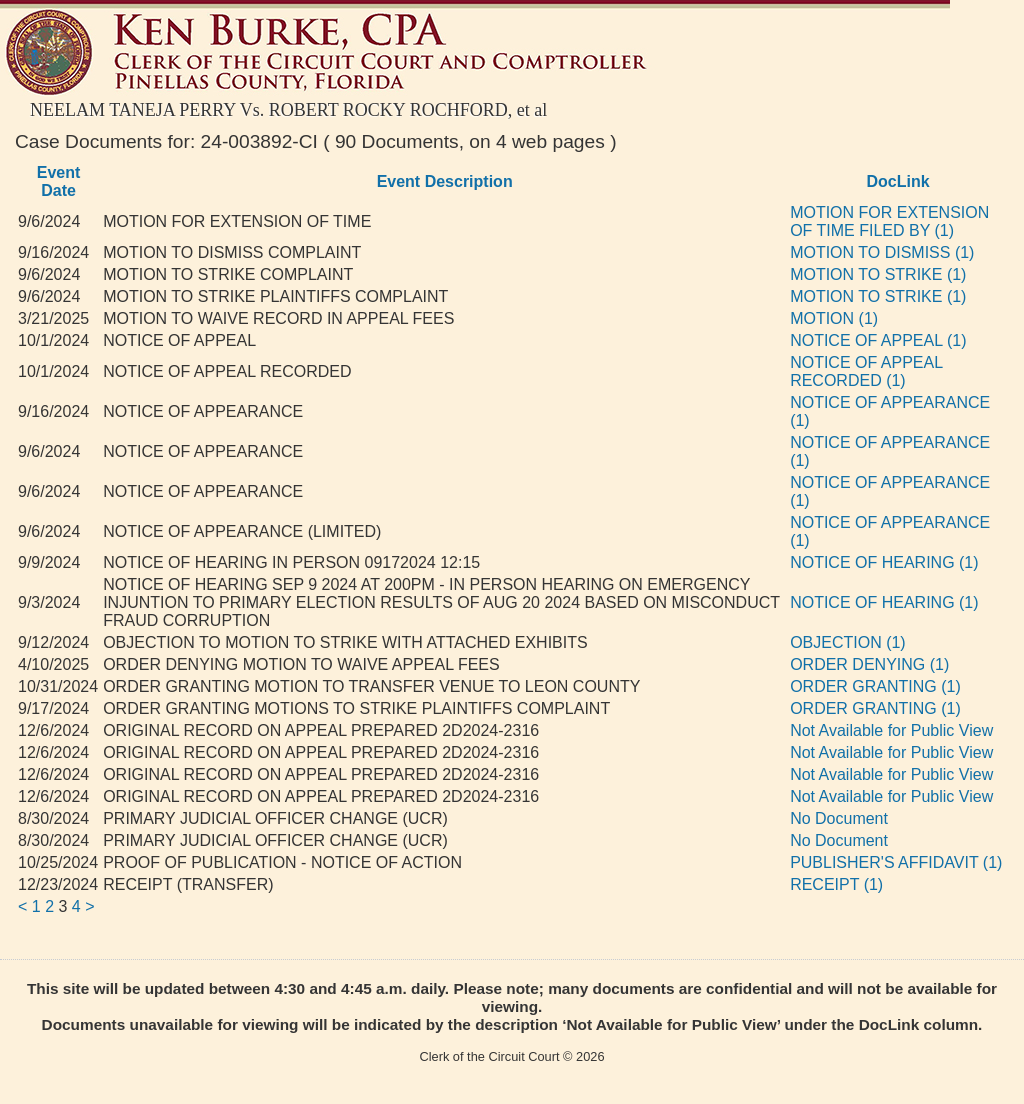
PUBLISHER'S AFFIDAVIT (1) (896, 862)
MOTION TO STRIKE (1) (878, 274)
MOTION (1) (834, 318)
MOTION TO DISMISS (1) (882, 252)
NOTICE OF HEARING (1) (884, 562)
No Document (839, 818)
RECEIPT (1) (836, 884)
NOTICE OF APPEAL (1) (878, 340)
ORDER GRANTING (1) (875, 686)
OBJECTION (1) (848, 642)
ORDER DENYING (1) (869, 664)
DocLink (898, 181)
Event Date (59, 181)
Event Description (445, 181)
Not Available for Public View (891, 730)
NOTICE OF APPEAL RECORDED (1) (866, 371)
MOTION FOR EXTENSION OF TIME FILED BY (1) (889, 221)
